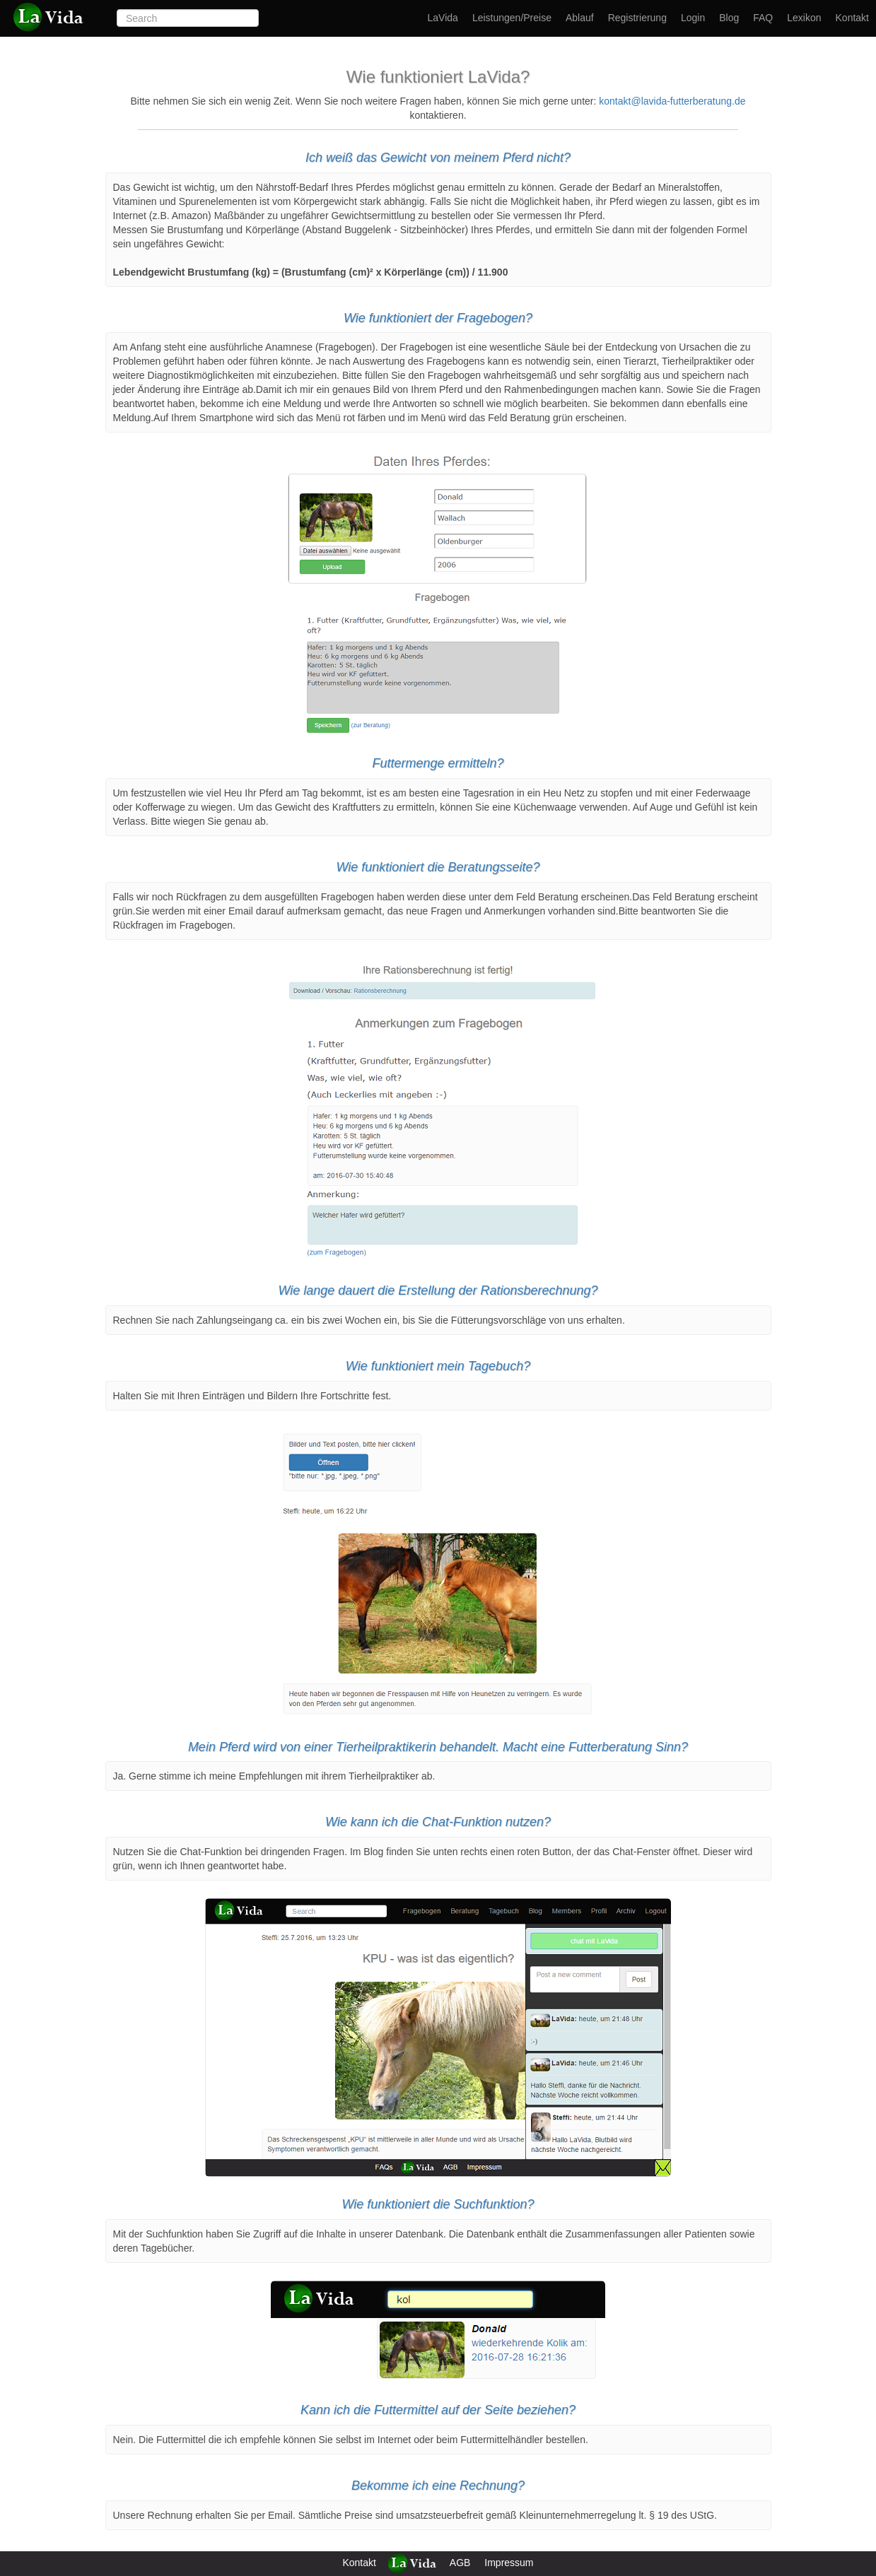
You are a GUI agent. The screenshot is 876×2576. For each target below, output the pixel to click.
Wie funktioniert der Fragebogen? (438, 318)
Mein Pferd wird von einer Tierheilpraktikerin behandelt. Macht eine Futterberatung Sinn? (438, 1747)
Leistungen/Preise (511, 17)
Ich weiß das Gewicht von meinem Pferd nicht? (438, 158)
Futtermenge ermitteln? (437, 763)
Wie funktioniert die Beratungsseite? (438, 867)
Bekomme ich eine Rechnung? (438, 2485)
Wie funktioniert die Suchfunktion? (438, 2204)
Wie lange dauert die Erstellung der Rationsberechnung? (437, 1290)
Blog (729, 17)
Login (693, 17)
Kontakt (852, 17)
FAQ (763, 17)
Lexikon (804, 17)
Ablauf (580, 17)
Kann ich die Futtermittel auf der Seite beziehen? (438, 2410)
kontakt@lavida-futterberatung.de (672, 101)
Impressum (508, 2562)
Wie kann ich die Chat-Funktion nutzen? (438, 1822)
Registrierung (637, 17)
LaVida (443, 17)
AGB (460, 2562)
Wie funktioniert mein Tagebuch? (438, 1366)
